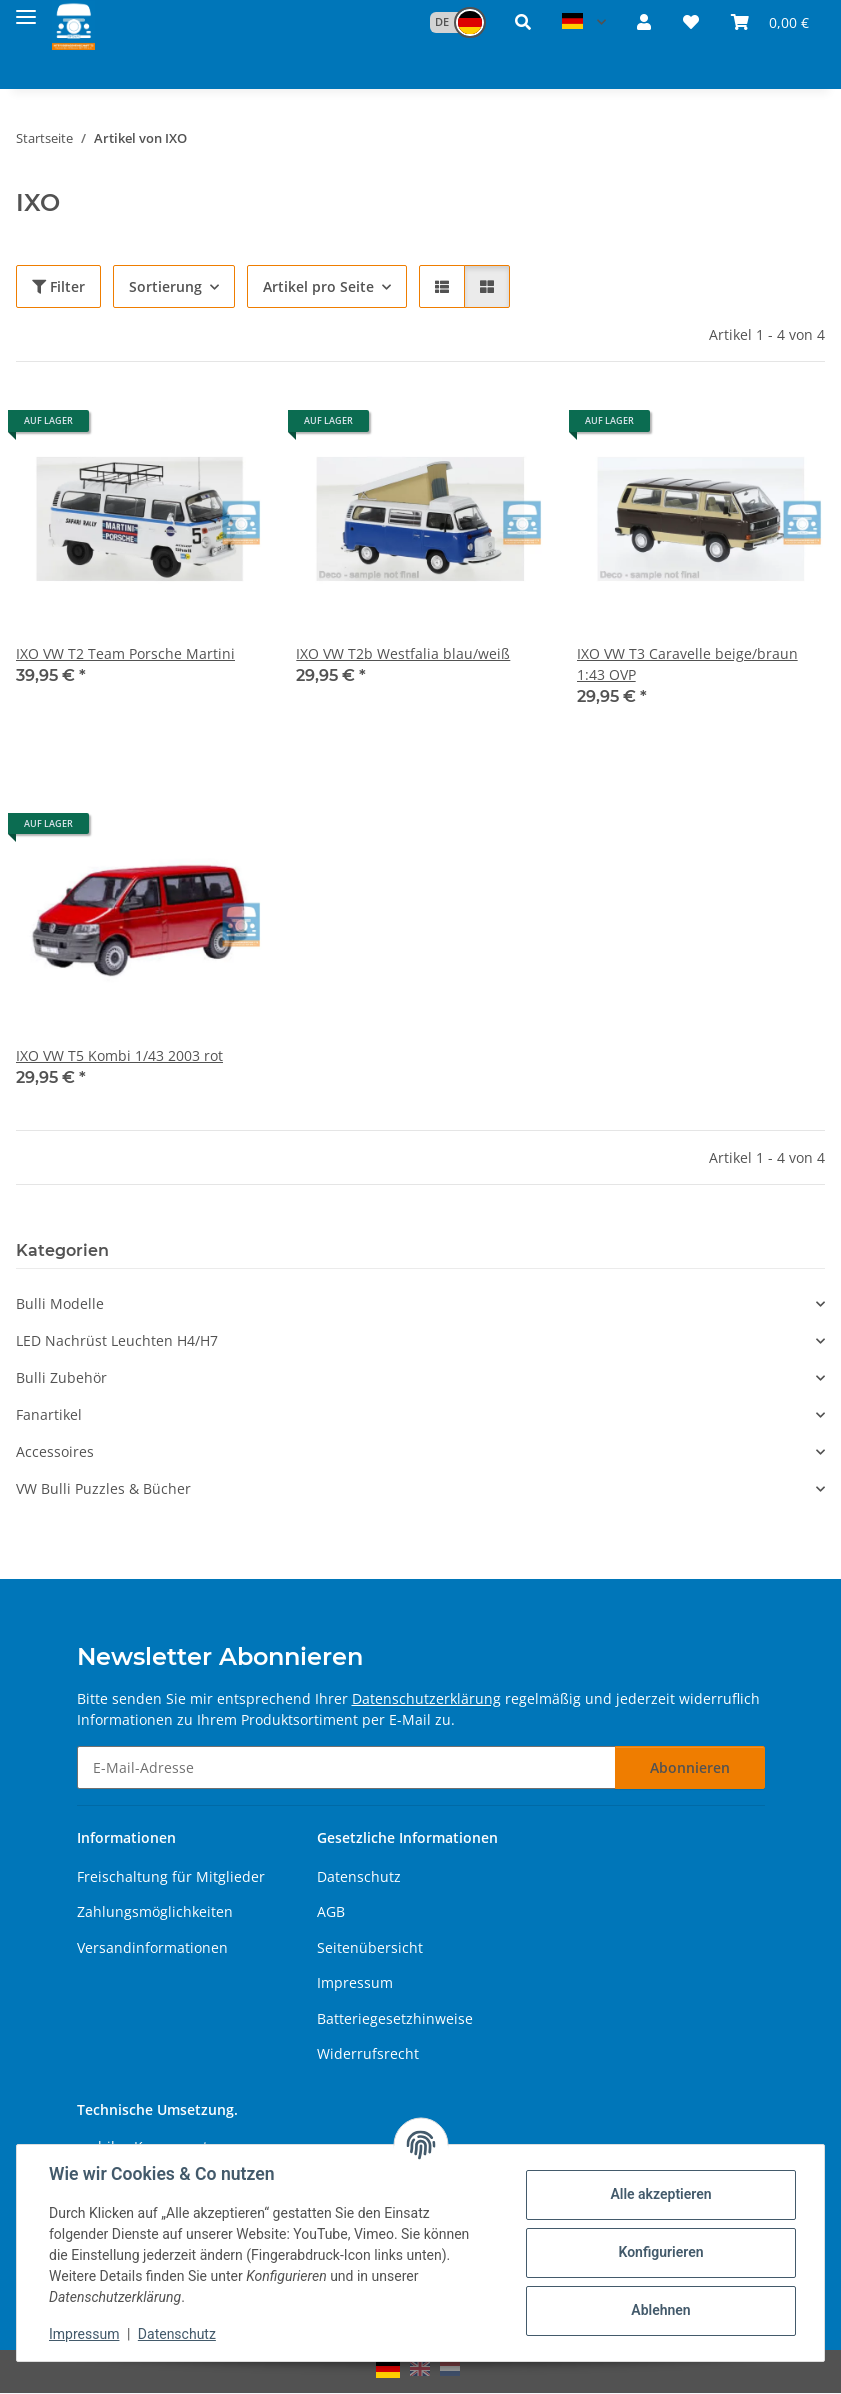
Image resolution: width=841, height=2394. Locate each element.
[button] (448, 22)
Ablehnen (660, 2310)
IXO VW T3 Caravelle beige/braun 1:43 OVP (687, 664)
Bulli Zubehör (61, 1377)
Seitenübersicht (370, 1947)
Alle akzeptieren (660, 2194)
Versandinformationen (152, 1947)
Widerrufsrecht (368, 2053)
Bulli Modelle (60, 1303)
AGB (331, 1911)
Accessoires (55, 1451)
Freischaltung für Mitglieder (171, 1876)
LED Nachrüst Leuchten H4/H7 (117, 1340)
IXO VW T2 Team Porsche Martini (125, 653)
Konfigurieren (660, 2252)
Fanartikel (49, 1414)
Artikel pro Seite (318, 286)
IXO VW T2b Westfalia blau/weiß (403, 653)
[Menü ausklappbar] (26, 12)
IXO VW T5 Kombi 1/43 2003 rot (119, 1055)
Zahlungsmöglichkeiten (155, 1911)
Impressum (84, 2334)
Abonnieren (690, 1767)
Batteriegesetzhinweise (395, 2018)
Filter (58, 286)
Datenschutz (177, 2334)
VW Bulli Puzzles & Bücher (103, 1488)
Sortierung (165, 286)
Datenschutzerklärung (426, 1698)
